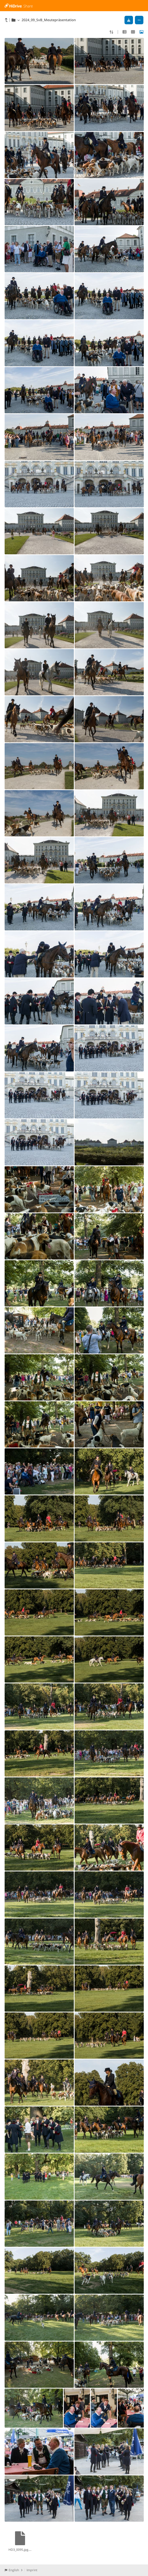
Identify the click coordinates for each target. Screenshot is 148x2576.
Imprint (32, 2570)
